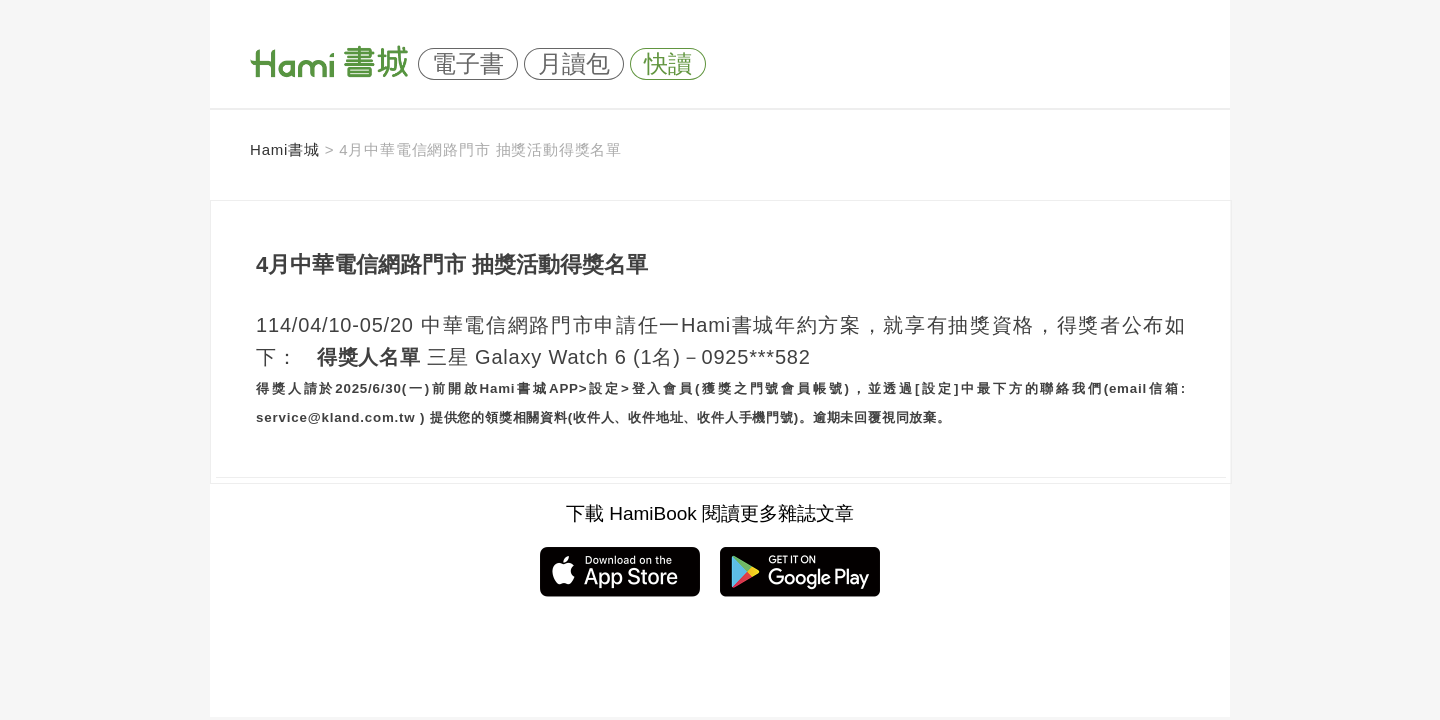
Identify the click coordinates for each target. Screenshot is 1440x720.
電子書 (468, 64)
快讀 (668, 64)
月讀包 (574, 64)
